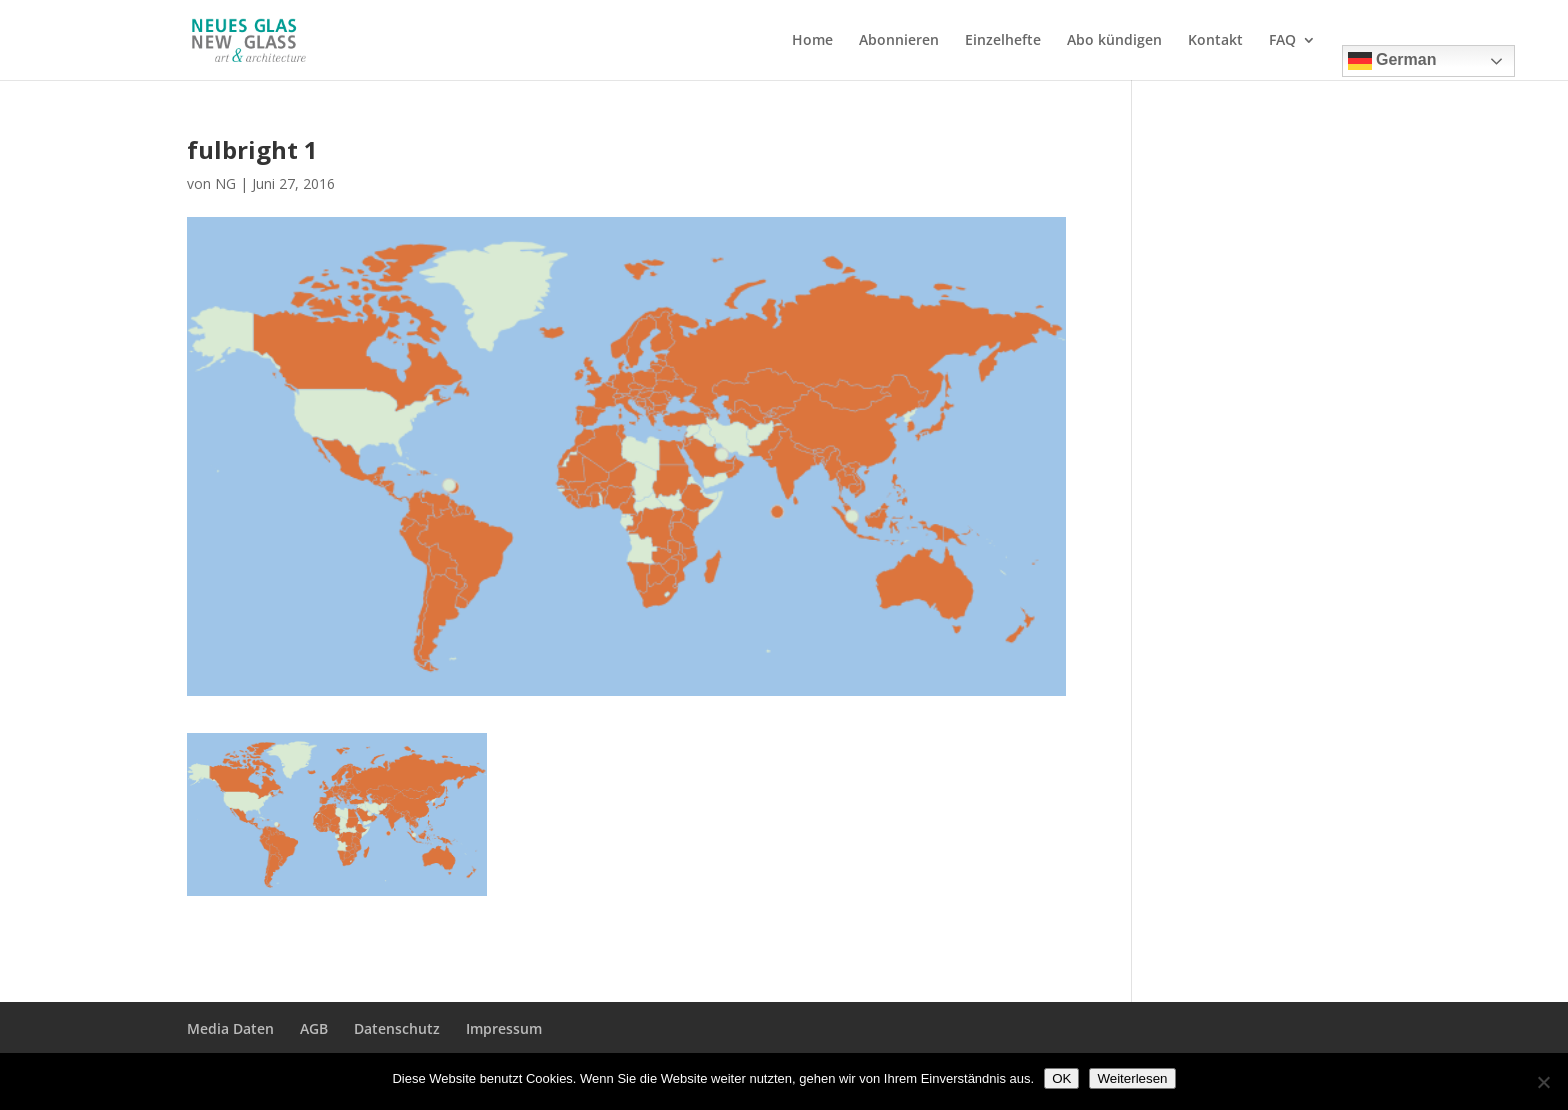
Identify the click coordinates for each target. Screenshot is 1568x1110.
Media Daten (230, 1028)
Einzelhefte (1003, 41)
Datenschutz (397, 1028)
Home (812, 41)
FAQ (1282, 41)
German (1392, 61)
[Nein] (1543, 1082)
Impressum (504, 1028)
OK (1061, 1078)
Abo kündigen (1114, 41)
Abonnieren (899, 41)
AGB (314, 1028)
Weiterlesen (1132, 1078)
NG (225, 183)
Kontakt (1215, 41)
